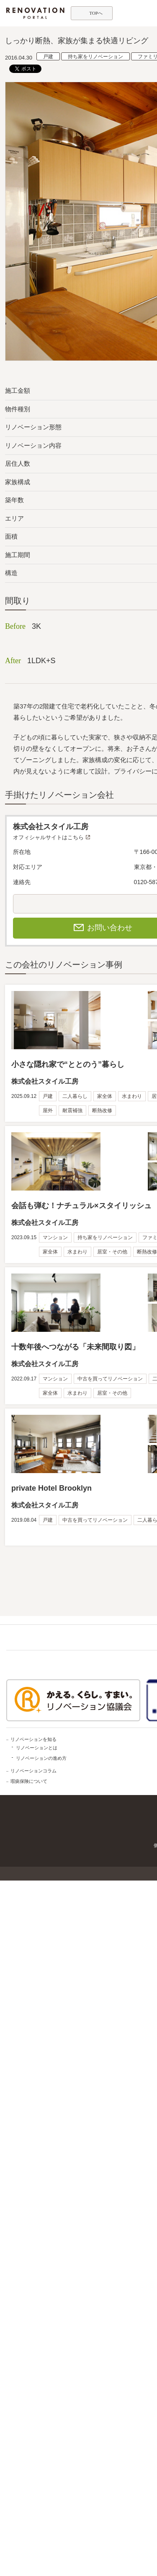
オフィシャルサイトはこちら (48, 837)
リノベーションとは (36, 1747)
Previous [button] (11, 238)
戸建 (48, 57)
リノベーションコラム (33, 1770)
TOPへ (96, 13)
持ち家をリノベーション (95, 57)
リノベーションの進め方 (41, 1758)
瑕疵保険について (28, 1781)
